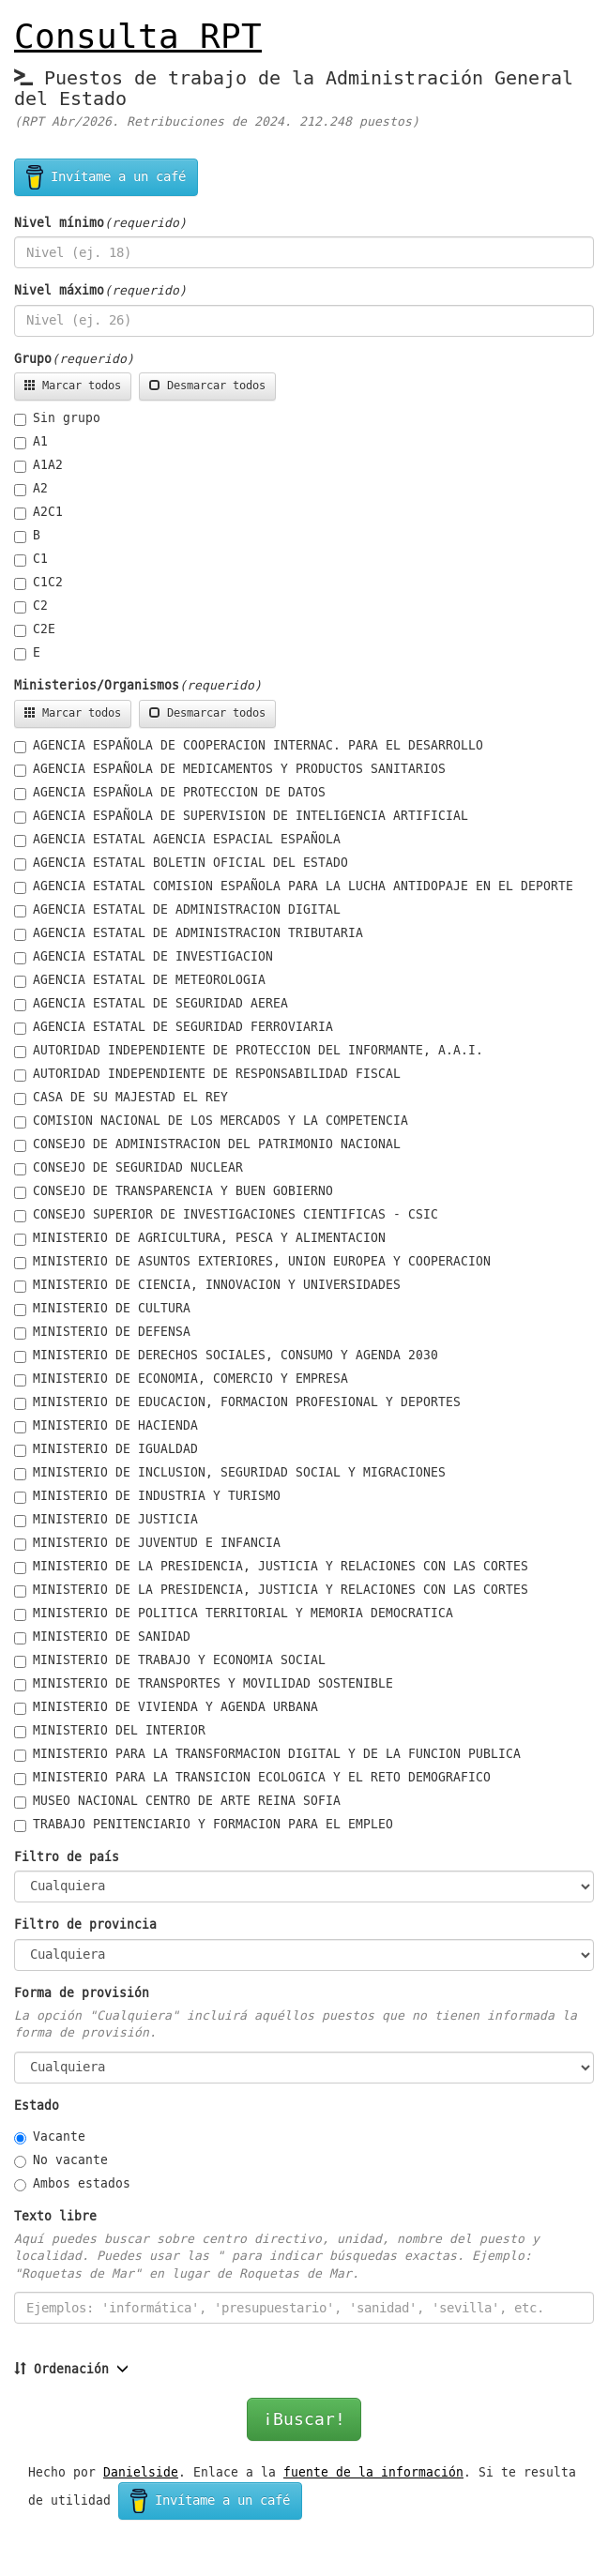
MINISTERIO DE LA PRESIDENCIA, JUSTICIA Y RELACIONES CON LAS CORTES (271, 1566)
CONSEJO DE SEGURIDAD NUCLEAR (128, 1167)
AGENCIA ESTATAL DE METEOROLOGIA (140, 980)
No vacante (61, 2160)
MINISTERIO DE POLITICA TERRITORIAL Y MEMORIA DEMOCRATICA (233, 1613)
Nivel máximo (59, 290)
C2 (31, 606)
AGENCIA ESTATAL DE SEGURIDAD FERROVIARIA (173, 1027)
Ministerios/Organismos (96, 685)
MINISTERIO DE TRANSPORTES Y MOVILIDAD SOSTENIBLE (203, 1683)
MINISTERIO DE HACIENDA (106, 1425)
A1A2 (38, 465)
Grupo (33, 359)
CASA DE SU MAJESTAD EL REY (121, 1097)
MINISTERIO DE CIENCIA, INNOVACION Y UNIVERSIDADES (207, 1285)
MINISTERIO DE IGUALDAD (106, 1449)
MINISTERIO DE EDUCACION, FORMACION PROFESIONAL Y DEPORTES (237, 1402)
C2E (34, 629)
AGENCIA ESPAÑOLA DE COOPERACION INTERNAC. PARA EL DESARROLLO (248, 745)
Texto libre (55, 2216)
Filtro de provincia (85, 1925)
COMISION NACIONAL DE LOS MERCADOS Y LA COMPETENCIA (211, 1121)
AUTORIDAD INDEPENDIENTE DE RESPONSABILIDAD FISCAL (207, 1074)
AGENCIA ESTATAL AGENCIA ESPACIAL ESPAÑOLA (177, 839)
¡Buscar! (304, 2419)
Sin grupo (57, 418)
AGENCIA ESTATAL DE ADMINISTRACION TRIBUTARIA (188, 933)
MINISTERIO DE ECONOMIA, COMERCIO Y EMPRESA (181, 1379)
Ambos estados (72, 2183)
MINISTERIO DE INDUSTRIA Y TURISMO (147, 1496)
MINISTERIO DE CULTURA (102, 1308)
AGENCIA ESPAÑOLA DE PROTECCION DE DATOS (170, 792)
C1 (31, 559)
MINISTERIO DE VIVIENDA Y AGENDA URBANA (166, 1707)
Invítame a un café (106, 177)
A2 (31, 488)
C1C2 (38, 582)
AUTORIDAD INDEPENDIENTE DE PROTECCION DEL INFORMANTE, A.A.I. (248, 1050)
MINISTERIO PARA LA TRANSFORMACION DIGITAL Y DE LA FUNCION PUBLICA (267, 1754)
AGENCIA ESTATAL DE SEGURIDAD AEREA (151, 1003)
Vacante (49, 2137)
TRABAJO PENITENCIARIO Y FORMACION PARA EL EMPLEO (203, 1824)
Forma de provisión (81, 1993)
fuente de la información (373, 2472)
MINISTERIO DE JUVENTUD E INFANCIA (147, 1543)
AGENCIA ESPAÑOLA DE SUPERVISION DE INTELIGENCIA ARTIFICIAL (241, 816)
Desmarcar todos (207, 386)
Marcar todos (72, 386)
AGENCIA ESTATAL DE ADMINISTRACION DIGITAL (177, 910)
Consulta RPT (138, 37)
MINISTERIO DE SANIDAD (102, 1637)
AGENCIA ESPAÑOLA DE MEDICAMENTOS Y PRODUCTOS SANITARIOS (230, 769)
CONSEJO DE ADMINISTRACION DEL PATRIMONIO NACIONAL (207, 1144)
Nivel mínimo (59, 223)
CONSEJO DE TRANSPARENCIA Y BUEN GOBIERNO (173, 1191)
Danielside (140, 2472)
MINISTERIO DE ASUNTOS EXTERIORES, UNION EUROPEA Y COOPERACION (252, 1261)
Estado (36, 2106)
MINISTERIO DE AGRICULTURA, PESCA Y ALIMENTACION (200, 1238)
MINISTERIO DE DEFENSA (102, 1332)
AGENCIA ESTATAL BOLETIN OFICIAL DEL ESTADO (181, 863)
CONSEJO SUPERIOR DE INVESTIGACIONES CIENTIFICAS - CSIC (226, 1214)
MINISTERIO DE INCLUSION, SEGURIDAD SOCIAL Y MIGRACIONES (230, 1472)
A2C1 (38, 512)
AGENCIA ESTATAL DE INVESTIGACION (143, 956)
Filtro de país (66, 1857)
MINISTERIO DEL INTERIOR (109, 1730)
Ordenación (61, 2369)
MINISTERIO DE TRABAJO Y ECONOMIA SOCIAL (170, 1660)
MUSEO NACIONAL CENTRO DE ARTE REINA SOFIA (177, 1801)
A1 (31, 441)
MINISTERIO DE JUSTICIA (106, 1519)
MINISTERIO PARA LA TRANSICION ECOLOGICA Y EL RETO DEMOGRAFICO (252, 1777)
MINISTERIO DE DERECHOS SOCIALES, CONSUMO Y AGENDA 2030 (226, 1355)
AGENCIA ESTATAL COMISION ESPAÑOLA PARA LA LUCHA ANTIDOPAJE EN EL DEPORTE (293, 886)
